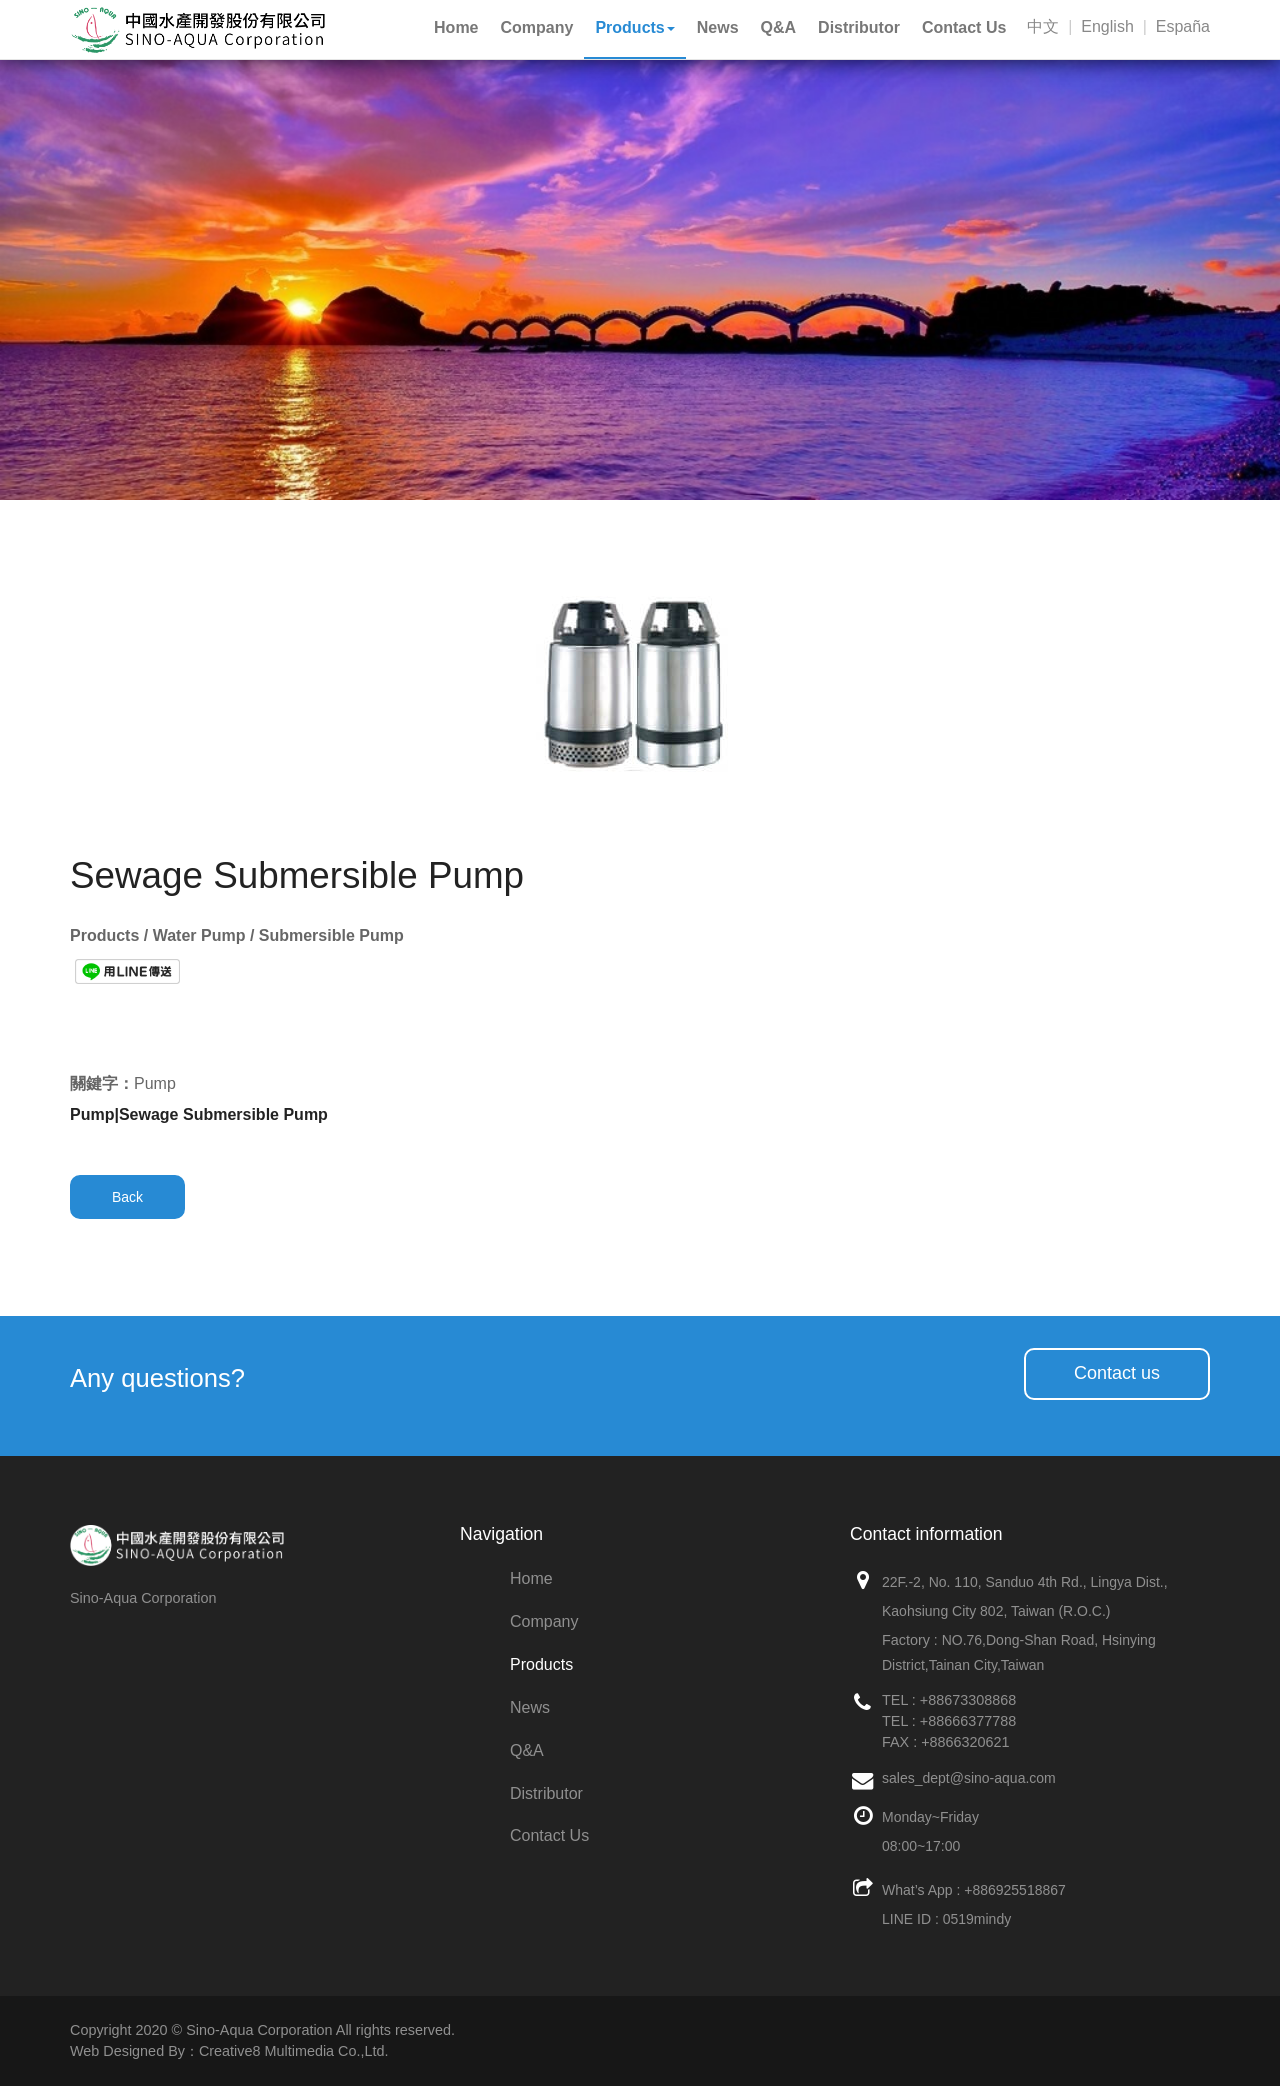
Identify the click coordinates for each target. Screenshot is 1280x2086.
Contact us (1117, 1373)
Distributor (546, 1793)
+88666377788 (968, 1721)
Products (541, 1664)
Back (127, 1197)
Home (531, 1578)
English (1107, 26)
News (530, 1707)
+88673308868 (968, 1700)
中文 (1043, 26)
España (1183, 26)
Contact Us (549, 1835)
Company (544, 1621)
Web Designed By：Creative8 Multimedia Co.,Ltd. (229, 2051)
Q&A (527, 1750)
